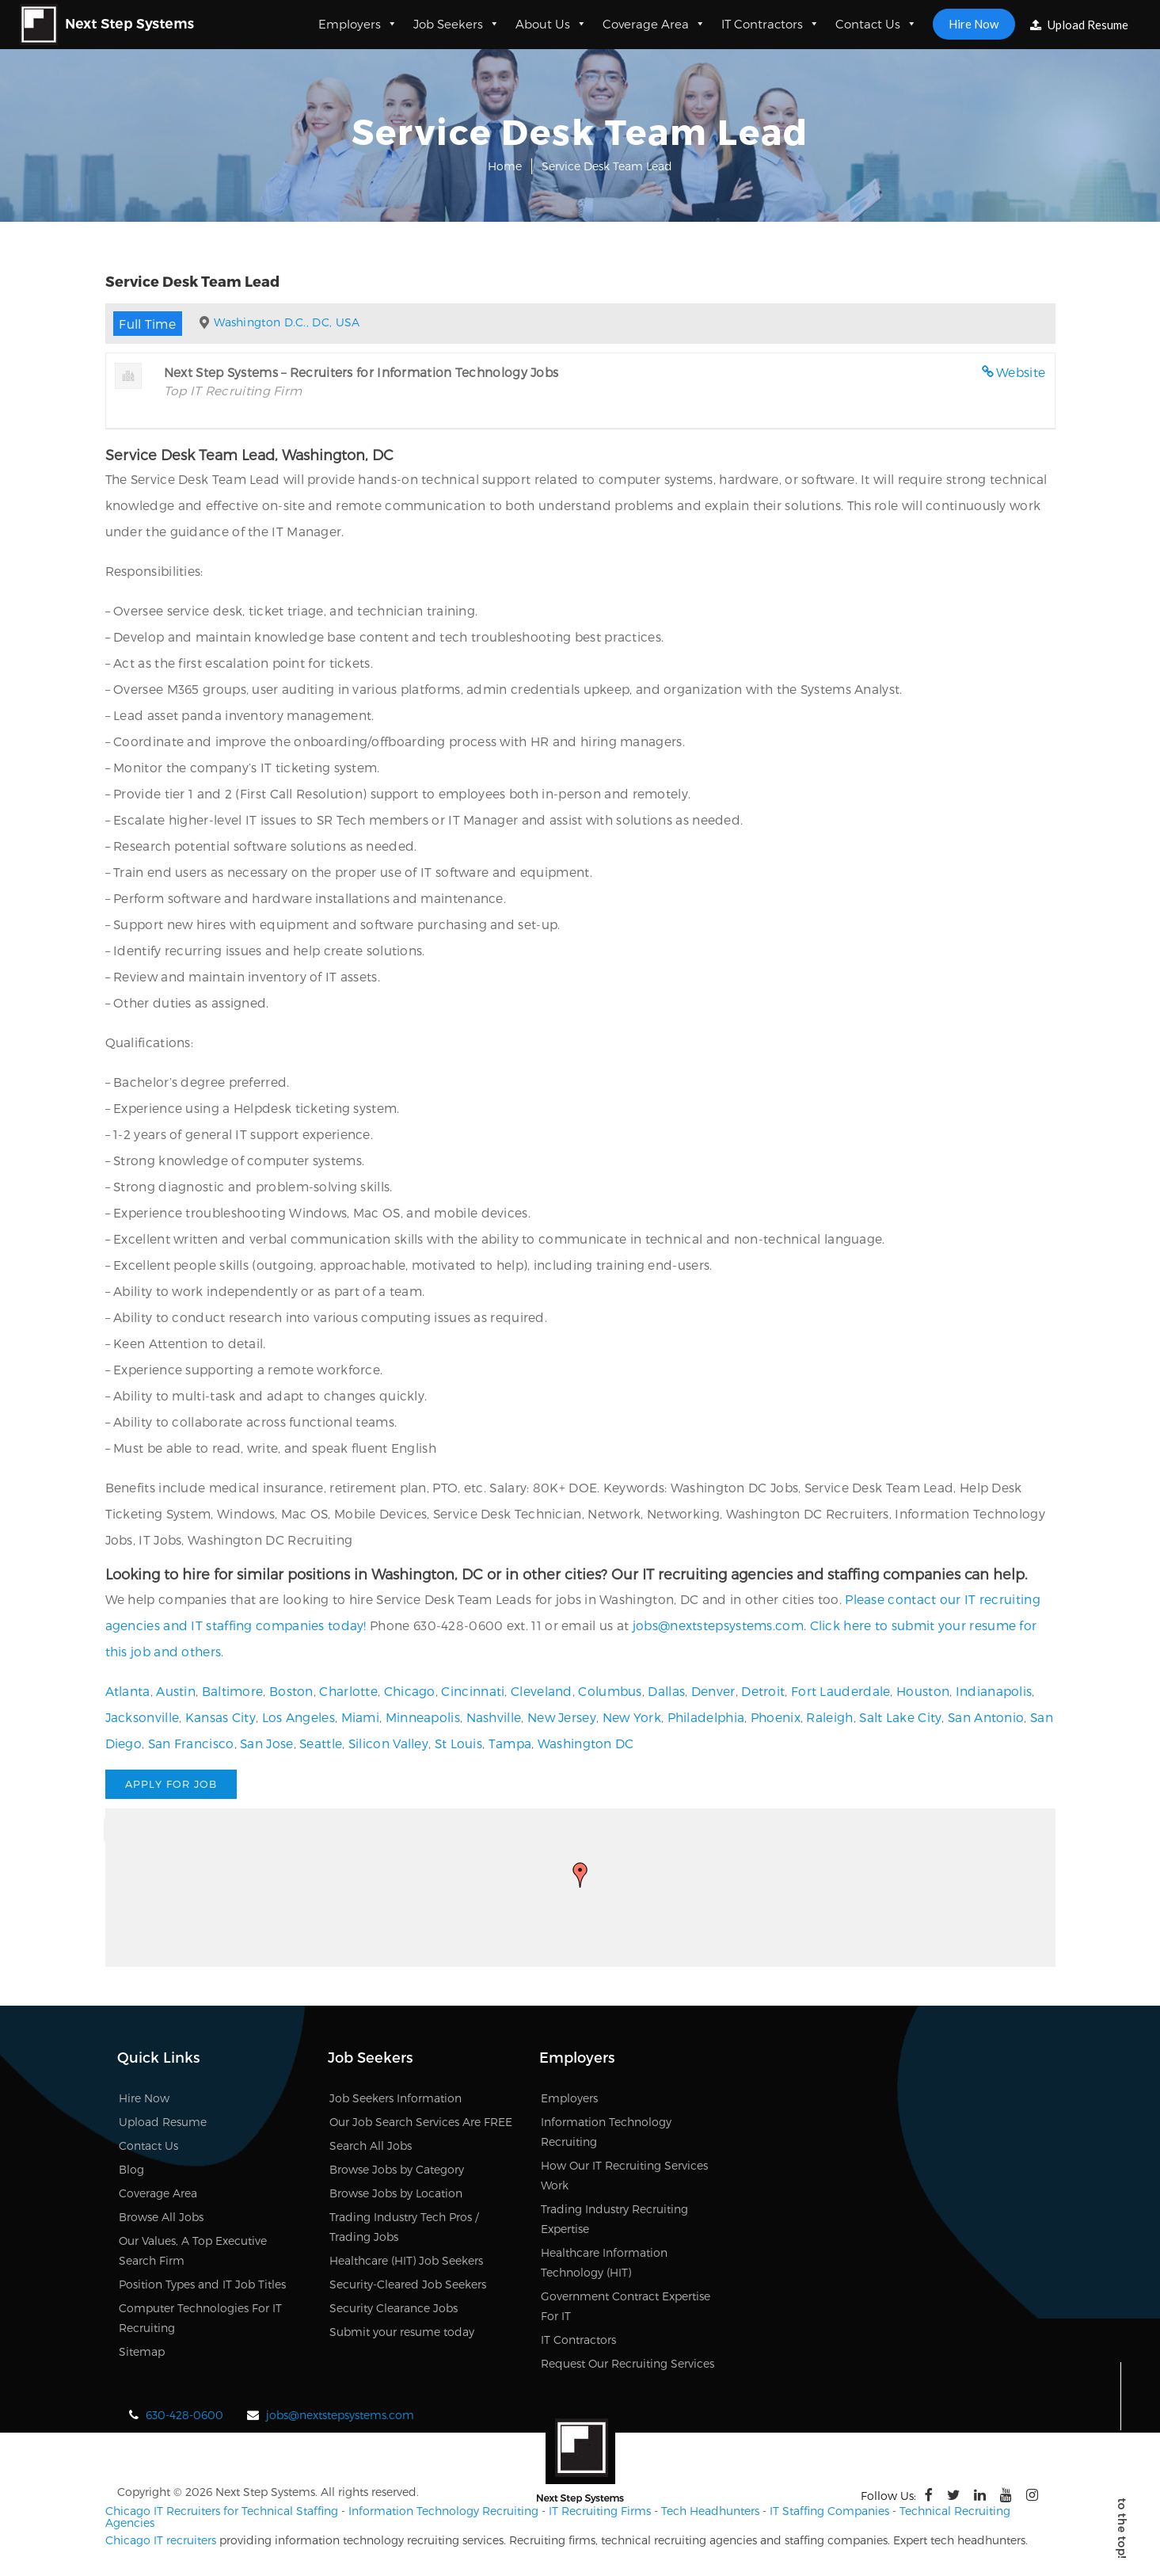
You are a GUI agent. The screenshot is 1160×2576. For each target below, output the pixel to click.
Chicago (409, 1690)
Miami (360, 1716)
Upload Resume (1079, 24)
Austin (176, 1690)
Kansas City (220, 1716)
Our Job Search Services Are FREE (420, 2121)
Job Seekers (456, 24)
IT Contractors (770, 24)
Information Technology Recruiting (443, 2510)
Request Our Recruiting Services (627, 2363)
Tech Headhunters (710, 2510)
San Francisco (191, 1743)
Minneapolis (423, 1716)
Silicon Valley (388, 1743)
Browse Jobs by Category (396, 2169)
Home (505, 166)
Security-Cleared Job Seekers (407, 2284)
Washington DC (586, 1743)
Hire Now (973, 24)
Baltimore (233, 1690)
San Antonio (986, 1716)
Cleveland (541, 1690)
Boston (291, 1690)
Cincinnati (472, 1690)
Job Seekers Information (395, 2098)
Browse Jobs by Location (395, 2193)
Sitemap (142, 2351)
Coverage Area (654, 24)
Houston (922, 1690)
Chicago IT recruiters (160, 2540)
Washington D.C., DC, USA (286, 322)
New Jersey (561, 1716)
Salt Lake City (900, 1716)
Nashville (494, 1716)
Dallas (666, 1690)
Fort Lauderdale (841, 1690)
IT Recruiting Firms (600, 2510)
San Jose (266, 1743)
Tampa (510, 1743)
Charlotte (348, 1690)
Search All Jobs (370, 2145)
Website (1020, 371)
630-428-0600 (184, 2415)
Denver (713, 1690)
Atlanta (127, 1690)
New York (632, 1716)
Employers (357, 24)
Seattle (320, 1743)
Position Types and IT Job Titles (202, 2284)
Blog (131, 2169)
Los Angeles (298, 1716)
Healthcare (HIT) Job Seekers (406, 2260)
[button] (580, 1875)
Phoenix (776, 1716)
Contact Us (876, 24)
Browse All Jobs (161, 2217)
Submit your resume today (401, 2331)
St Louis (458, 1743)
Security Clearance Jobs (393, 2308)
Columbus (609, 1690)
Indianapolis (994, 1690)
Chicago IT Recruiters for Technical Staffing (221, 2510)
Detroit (763, 1690)
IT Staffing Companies (829, 2510)
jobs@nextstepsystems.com (718, 1625)
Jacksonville (142, 1716)
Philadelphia (706, 1716)
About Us (551, 24)
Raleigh (829, 1716)
